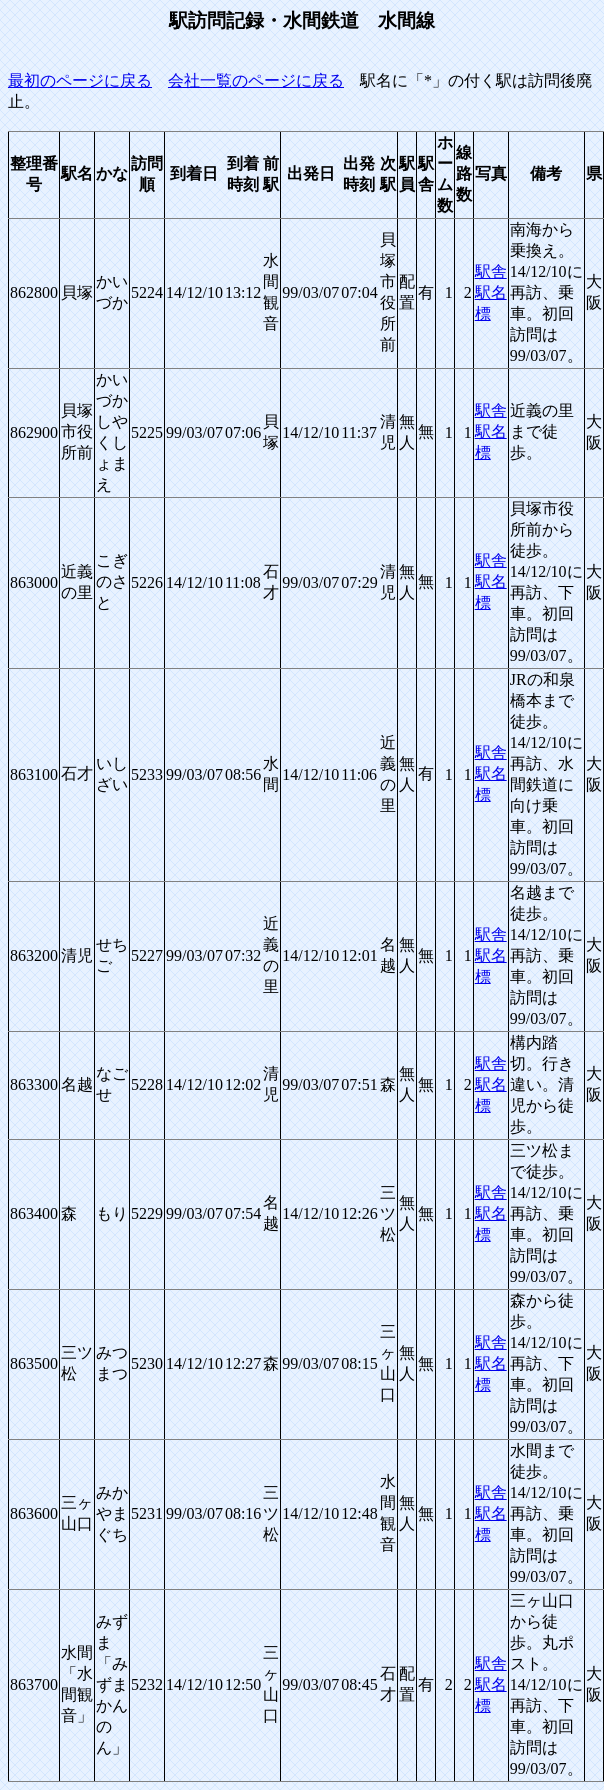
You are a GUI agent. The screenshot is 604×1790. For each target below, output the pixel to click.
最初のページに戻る (80, 80)
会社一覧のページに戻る (256, 80)
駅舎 (491, 271)
